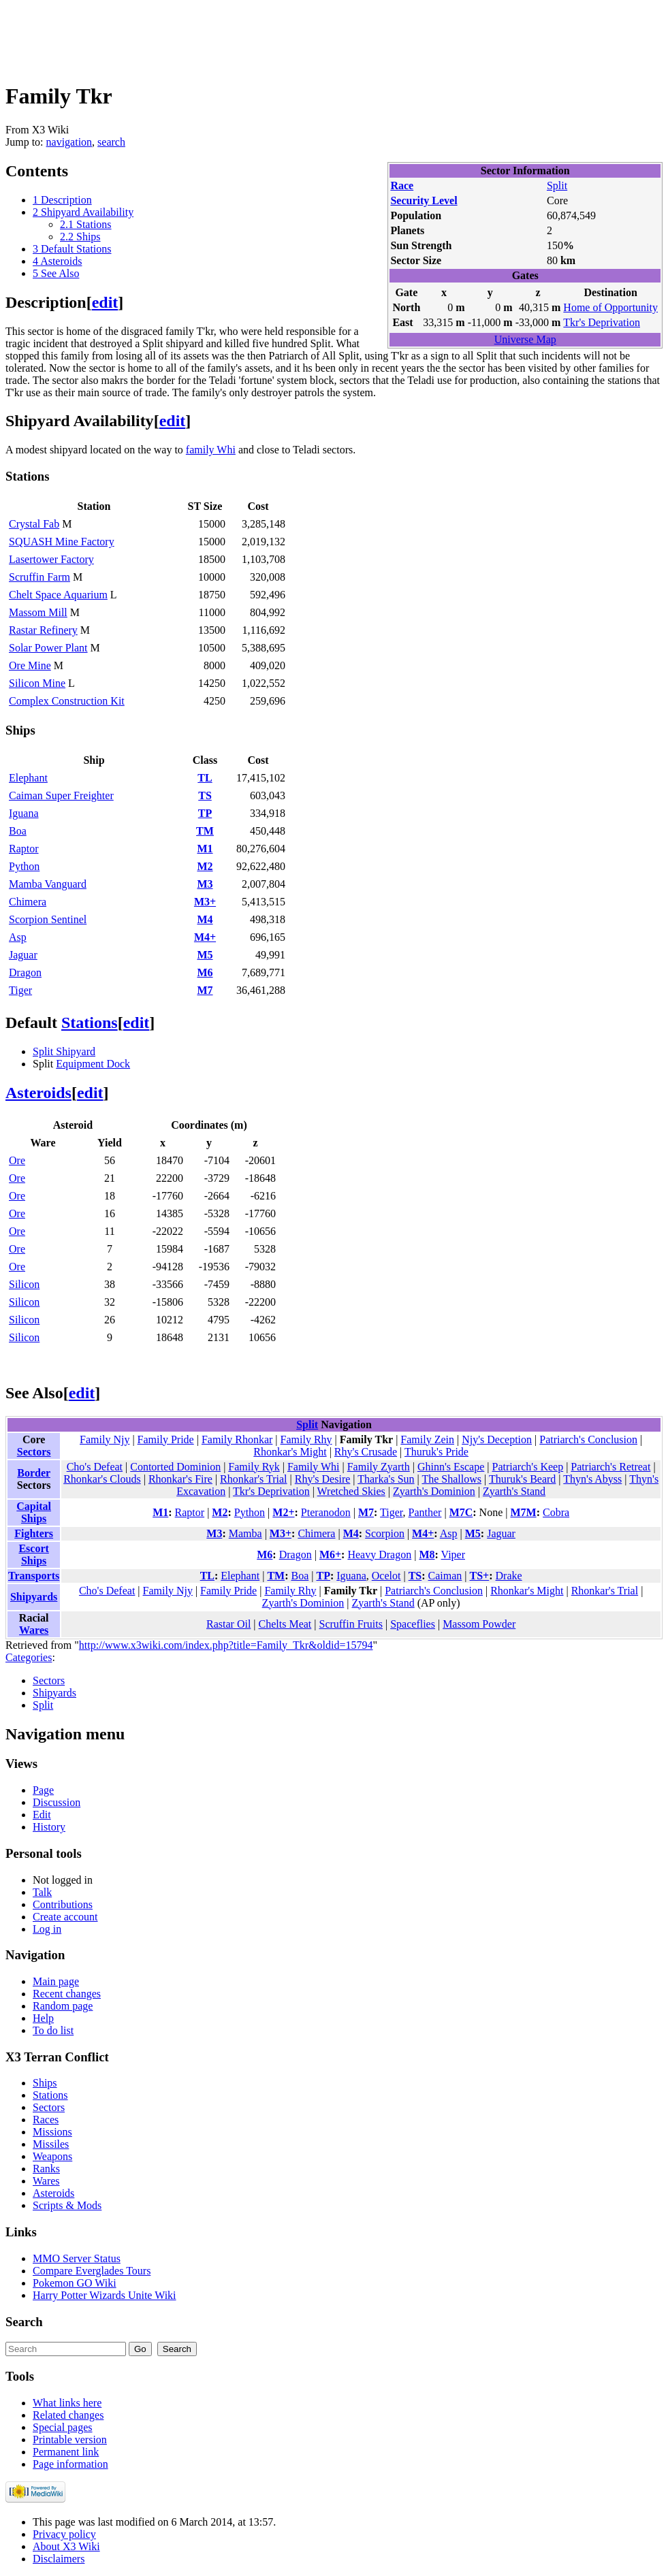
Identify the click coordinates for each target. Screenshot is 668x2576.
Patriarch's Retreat (610, 1466)
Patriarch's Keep (528, 1466)
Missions (52, 2132)
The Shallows (451, 1479)
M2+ (283, 1512)
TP (205, 813)
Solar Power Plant (48, 648)
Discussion (56, 1802)
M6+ (330, 1554)
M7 (204, 990)
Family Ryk (253, 1466)
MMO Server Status (77, 2258)
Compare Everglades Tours (91, 2270)
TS (205, 795)
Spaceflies (412, 1624)
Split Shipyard (64, 1051)
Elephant (28, 778)
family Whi (211, 449)
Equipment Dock (93, 1063)
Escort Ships (33, 1554)
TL (204, 778)
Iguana (24, 813)
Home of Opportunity (610, 307)
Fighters (33, 1533)
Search (24, 2322)
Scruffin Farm (39, 577)
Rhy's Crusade (365, 1452)
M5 (204, 955)
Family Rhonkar (237, 1439)
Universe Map (525, 339)
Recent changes (67, 1993)
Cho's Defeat (95, 1466)
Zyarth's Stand (514, 1491)
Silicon (24, 1284)
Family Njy (104, 1439)
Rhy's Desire (323, 1479)
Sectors (34, 1452)
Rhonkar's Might (289, 1452)
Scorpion (384, 1533)
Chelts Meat (285, 1624)
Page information (70, 2464)
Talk (42, 1892)
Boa (18, 831)
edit (105, 302)
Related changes (68, 2415)
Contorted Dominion (175, 1466)
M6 (204, 972)
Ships (45, 2083)
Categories (28, 1657)
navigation (69, 142)
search (111, 142)
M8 (426, 1554)
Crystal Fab (34, 524)
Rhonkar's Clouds (102, 1479)
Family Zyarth (378, 1466)
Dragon (25, 972)
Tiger (20, 990)
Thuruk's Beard (522, 1479)
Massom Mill (38, 612)
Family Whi (313, 1466)
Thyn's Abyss (592, 1479)
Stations (89, 1022)
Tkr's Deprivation (601, 322)
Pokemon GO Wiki (74, 2283)
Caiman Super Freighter (61, 795)
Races (46, 2119)
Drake (509, 1575)
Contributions (63, 1904)
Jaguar (23, 955)
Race (401, 185)
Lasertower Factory (51, 559)
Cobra (556, 1512)
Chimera (27, 901)
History (49, 1827)
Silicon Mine (37, 683)
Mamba (245, 1533)
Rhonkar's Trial (253, 1479)
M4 (204, 919)
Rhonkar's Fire (180, 1479)
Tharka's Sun (385, 1479)
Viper (453, 1554)
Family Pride (166, 1439)
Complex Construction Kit (67, 701)
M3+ (205, 901)
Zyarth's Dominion (434, 1491)
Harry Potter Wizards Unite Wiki (104, 2295)
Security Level (423, 200)
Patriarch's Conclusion (588, 1439)
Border (33, 1473)
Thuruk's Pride (436, 1452)
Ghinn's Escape (450, 1466)
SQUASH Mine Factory (61, 541)
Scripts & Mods (67, 2205)
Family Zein (427, 1439)
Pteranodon (326, 1512)
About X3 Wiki (66, 2546)
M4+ (205, 937)
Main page (56, 1981)
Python (24, 866)
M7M (523, 1512)
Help (43, 2018)
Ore (17, 1160)
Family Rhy (306, 1439)
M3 (204, 884)
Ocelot (386, 1575)
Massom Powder (479, 1624)
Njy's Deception (497, 1439)
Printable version (70, 2439)
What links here (67, 2403)
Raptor (24, 848)
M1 (204, 848)
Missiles (51, 2144)
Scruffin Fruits (351, 1624)
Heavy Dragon (379, 1554)
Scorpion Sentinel (47, 919)
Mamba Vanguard (47, 884)
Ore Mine (30, 665)
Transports (33, 1575)
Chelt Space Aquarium (58, 594)
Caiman (445, 1575)
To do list (53, 2030)
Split (557, 185)
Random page (63, 2006)
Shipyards (33, 1597)
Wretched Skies (351, 1491)
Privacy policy (64, 2534)
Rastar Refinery (43, 630)
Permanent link (66, 2452)
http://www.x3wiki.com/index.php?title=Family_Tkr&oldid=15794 (226, 1645)
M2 (204, 866)
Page (43, 1790)
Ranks (46, 2168)
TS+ (480, 1575)
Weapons (52, 2156)
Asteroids (38, 1092)
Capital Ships (33, 1512)
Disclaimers (58, 2558)
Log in (47, 1929)
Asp (18, 937)
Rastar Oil (228, 1624)
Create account (65, 1916)
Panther (425, 1512)
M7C (461, 1512)
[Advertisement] (253, 36)
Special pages (63, 2427)
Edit (42, 1814)
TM (205, 831)
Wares (33, 1630)
